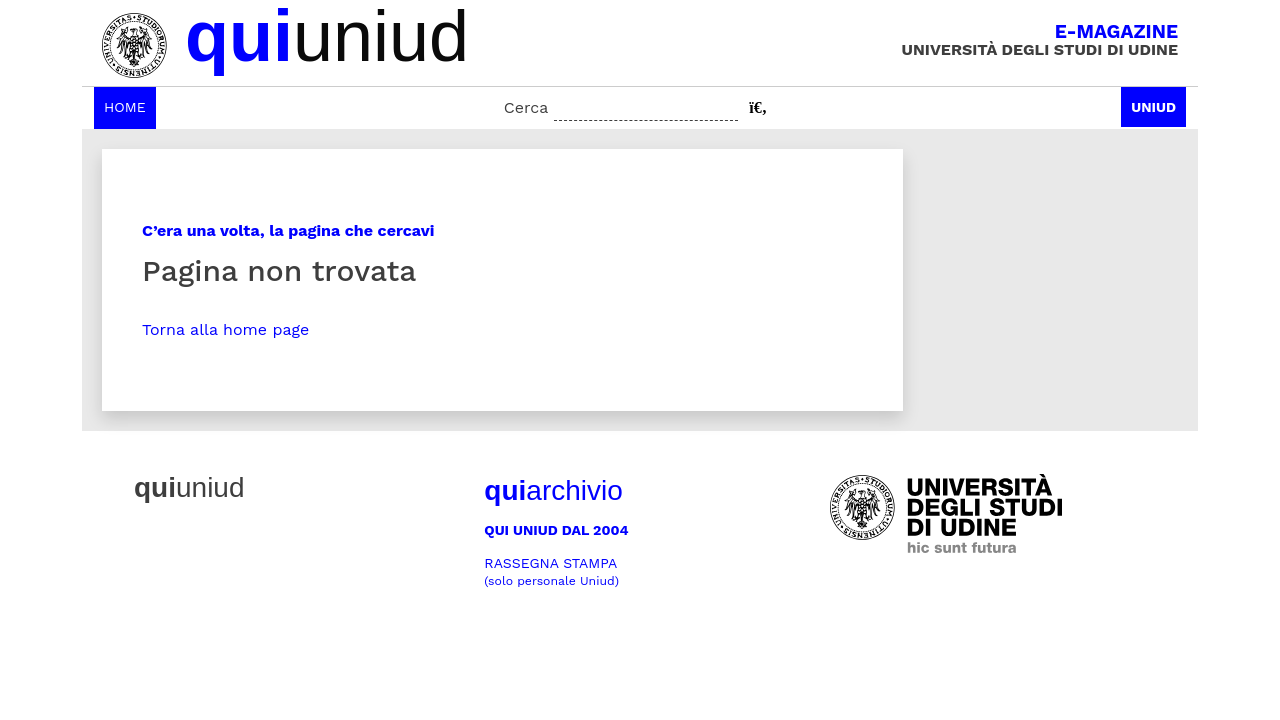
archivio (553, 490)
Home (125, 107)
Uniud (1153, 107)
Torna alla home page (225, 329)
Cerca (526, 107)
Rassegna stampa (551, 571)
